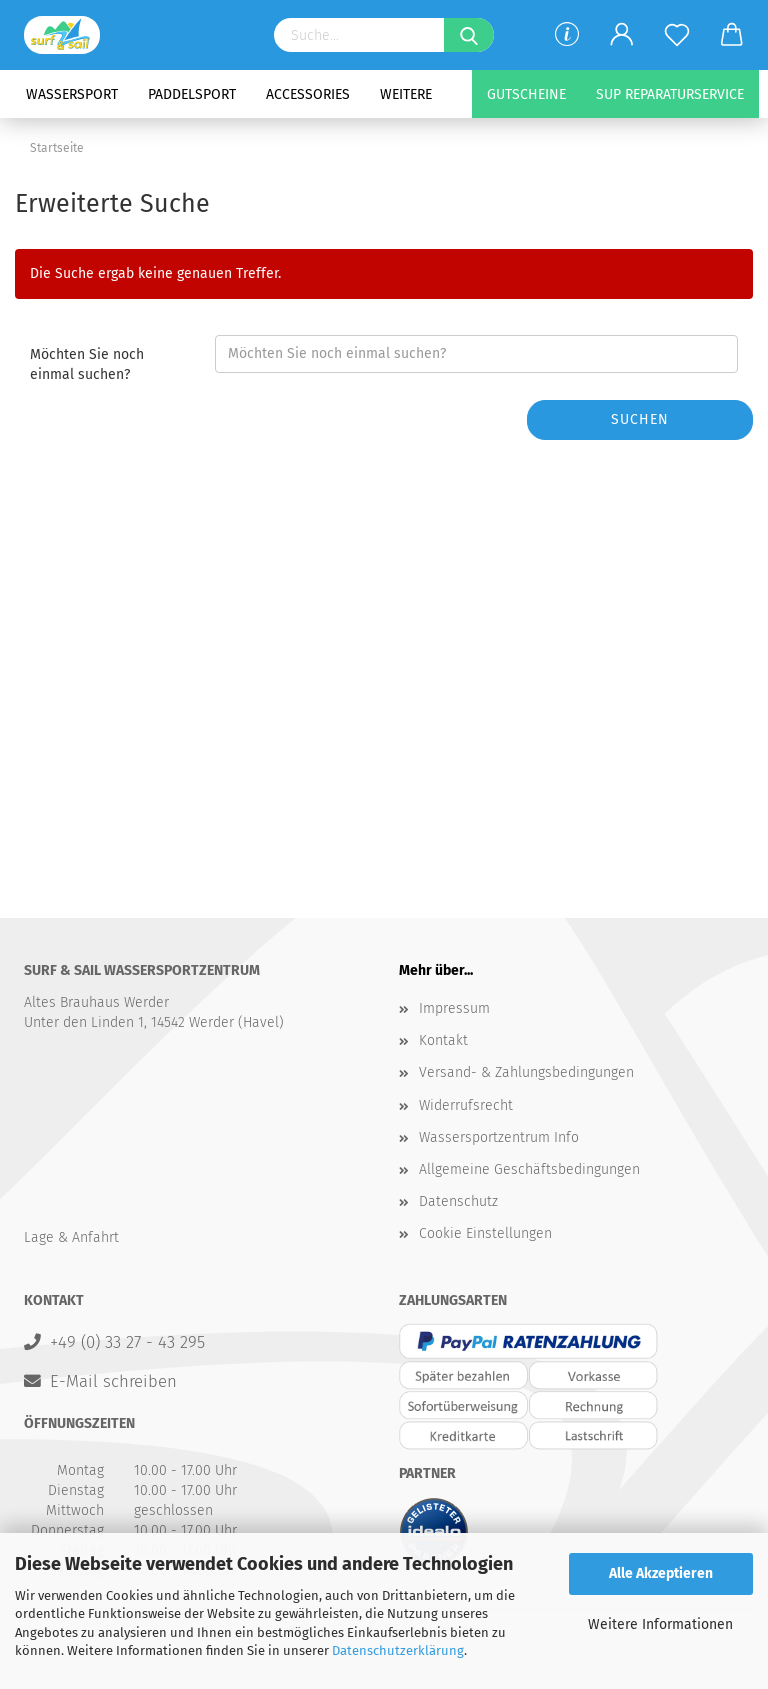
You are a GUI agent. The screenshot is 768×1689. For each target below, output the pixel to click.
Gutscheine (526, 94)
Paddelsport (192, 94)
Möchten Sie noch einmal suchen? (87, 364)
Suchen (640, 419)
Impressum (454, 1008)
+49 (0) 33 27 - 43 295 (127, 1342)
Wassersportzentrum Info (499, 1137)
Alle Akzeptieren (661, 1573)
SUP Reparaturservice (670, 94)
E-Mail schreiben (113, 1381)
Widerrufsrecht (466, 1105)
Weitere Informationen (660, 1624)
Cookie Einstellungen (485, 1233)
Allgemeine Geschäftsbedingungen (529, 1169)
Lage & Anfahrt (71, 1237)
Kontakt (443, 1040)
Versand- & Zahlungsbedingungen (526, 1072)
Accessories (308, 94)
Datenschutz (458, 1201)
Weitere (406, 94)
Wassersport (72, 94)
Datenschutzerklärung (398, 1650)
